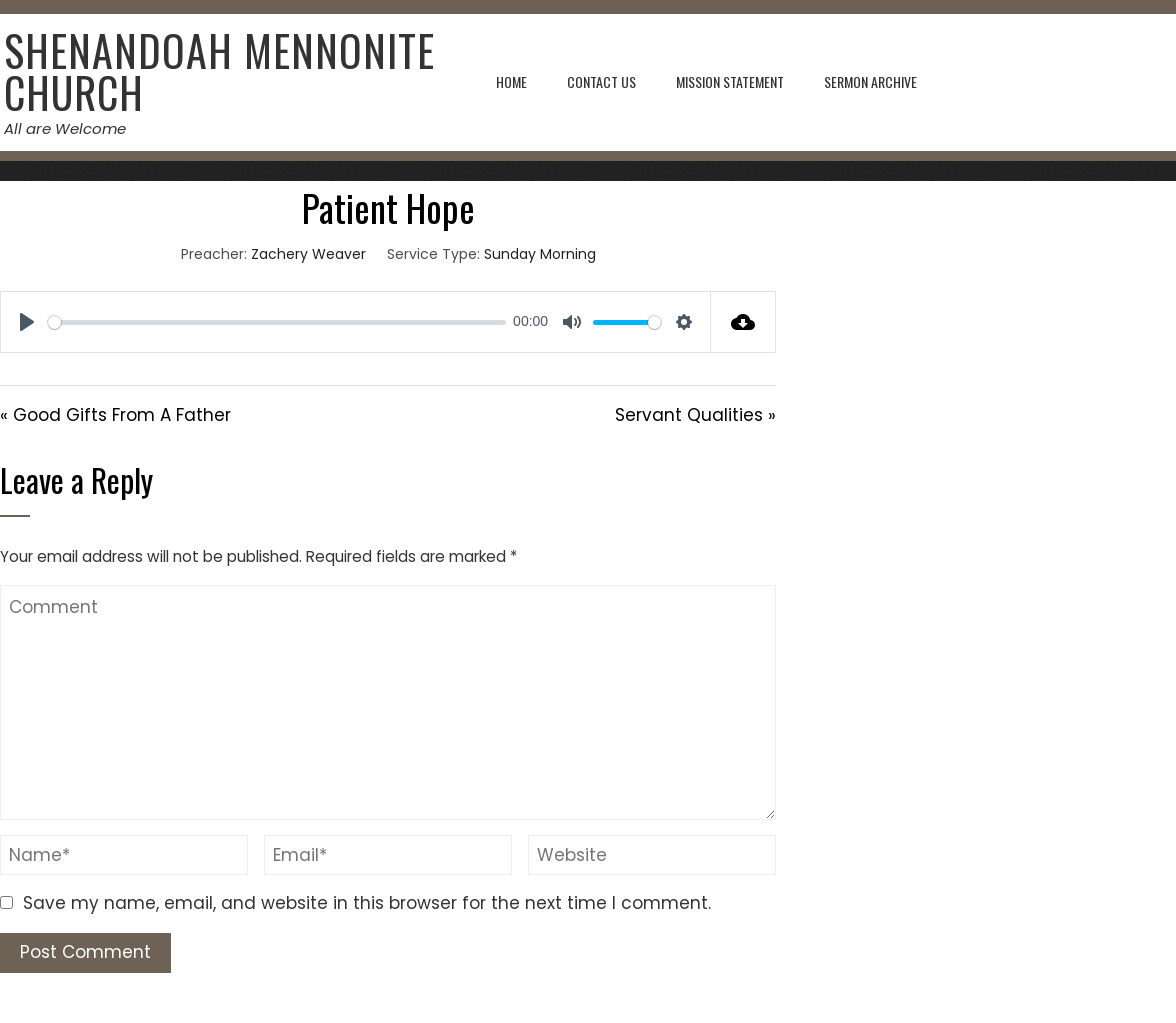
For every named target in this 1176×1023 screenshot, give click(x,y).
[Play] (27, 322)
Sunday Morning (540, 254)
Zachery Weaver (308, 254)
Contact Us (601, 81)
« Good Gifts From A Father (115, 415)
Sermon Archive (870, 81)
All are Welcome (64, 128)
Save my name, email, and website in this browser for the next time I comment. (367, 903)
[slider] (277, 322)
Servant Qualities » (695, 415)
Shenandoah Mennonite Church (218, 71)
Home (511, 81)
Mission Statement (730, 81)
